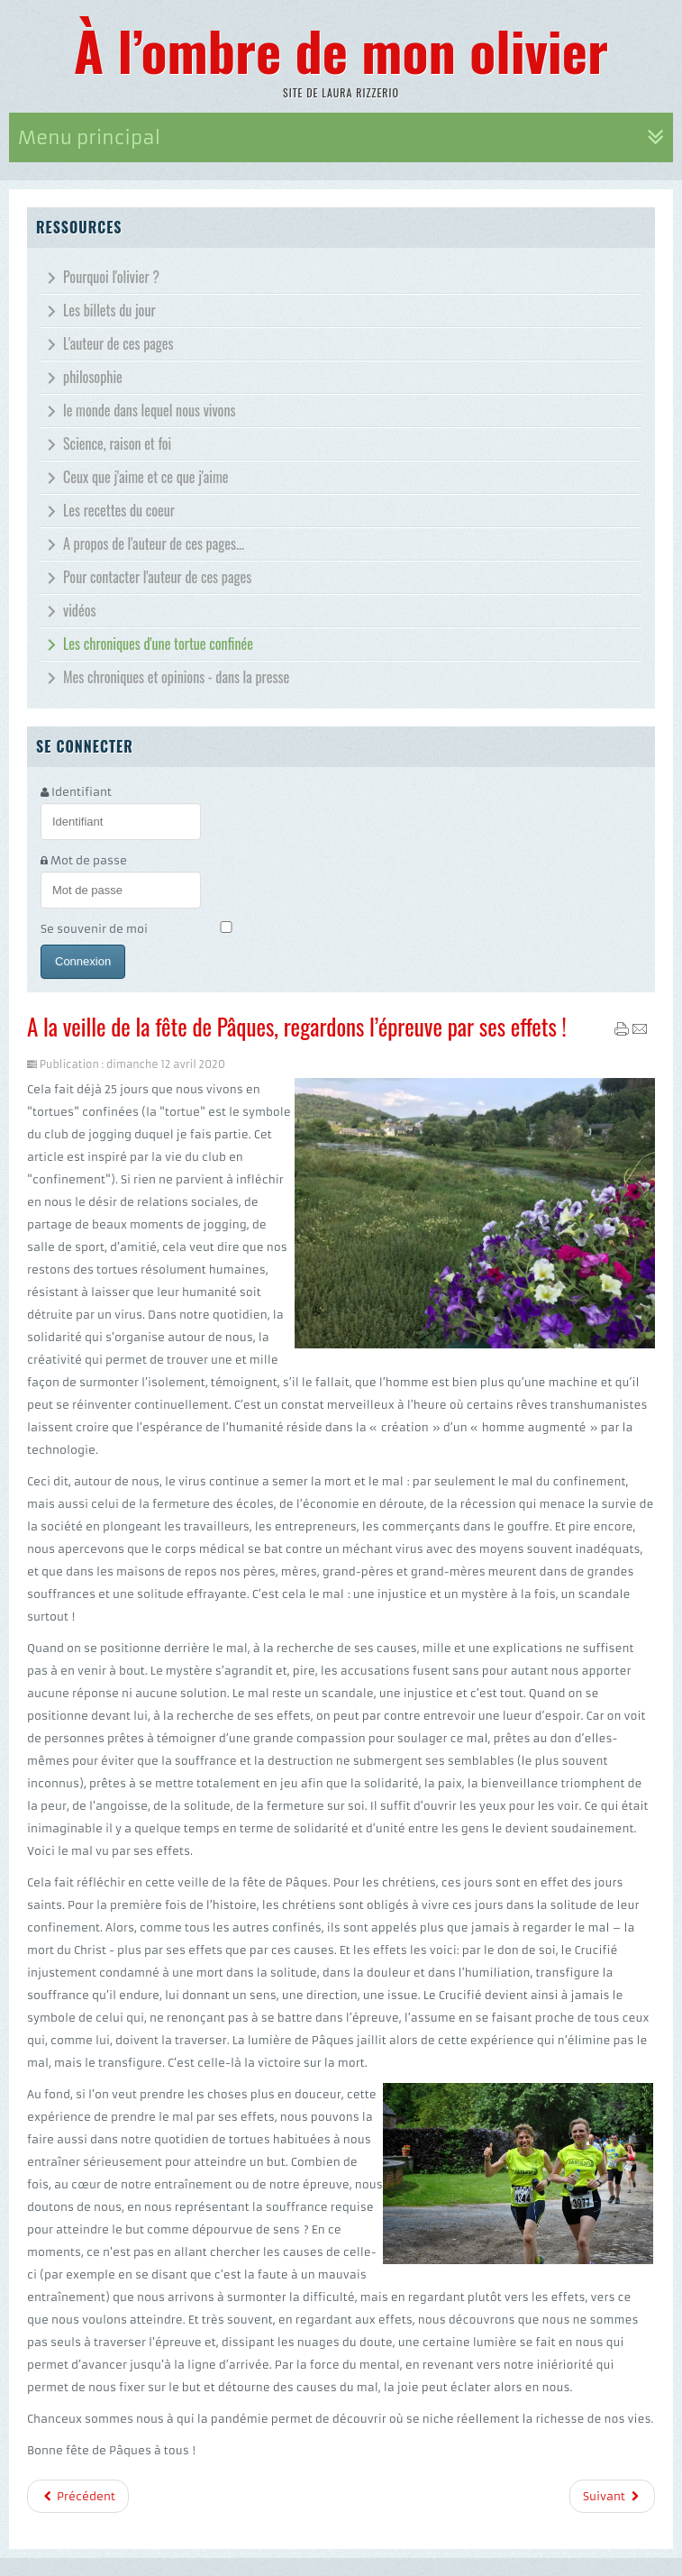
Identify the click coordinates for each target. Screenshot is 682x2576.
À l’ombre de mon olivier (341, 49)
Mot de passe (88, 860)
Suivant (612, 2496)
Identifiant (81, 792)
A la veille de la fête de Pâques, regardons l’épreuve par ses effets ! (297, 1026)
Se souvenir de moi (94, 929)
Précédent (78, 2496)
